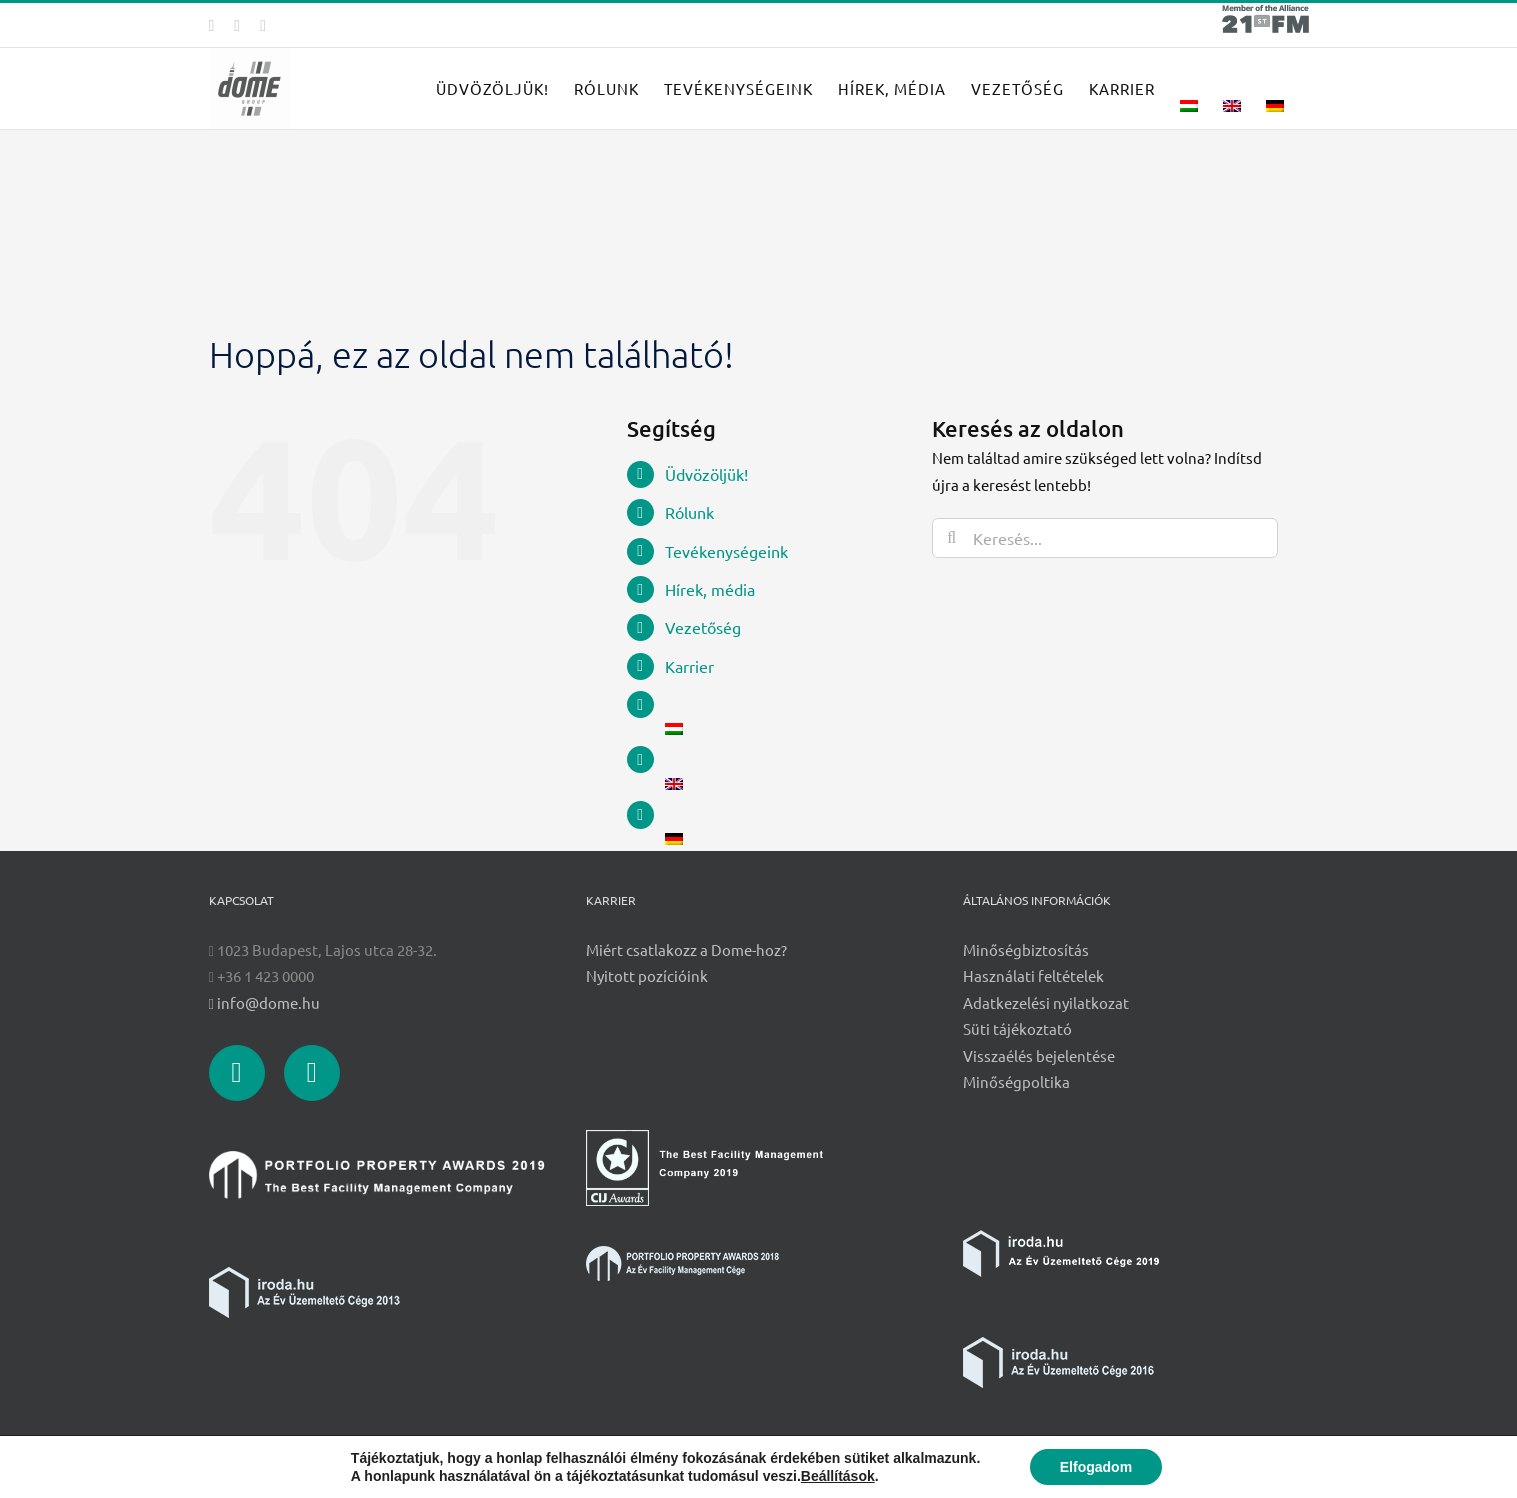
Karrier (689, 666)
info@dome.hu (264, 1002)
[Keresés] (952, 538)
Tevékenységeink (726, 551)
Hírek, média (710, 589)
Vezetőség (703, 627)
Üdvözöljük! (706, 474)
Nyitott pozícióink (647, 975)
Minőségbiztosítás (1026, 949)
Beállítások (838, 1476)
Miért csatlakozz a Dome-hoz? (686, 949)
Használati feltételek (1033, 975)
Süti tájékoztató (1017, 1028)
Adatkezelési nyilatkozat (1046, 1002)
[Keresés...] (1105, 538)
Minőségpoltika (1016, 1081)
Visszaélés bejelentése (1039, 1055)
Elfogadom (1096, 1467)
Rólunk (689, 512)
